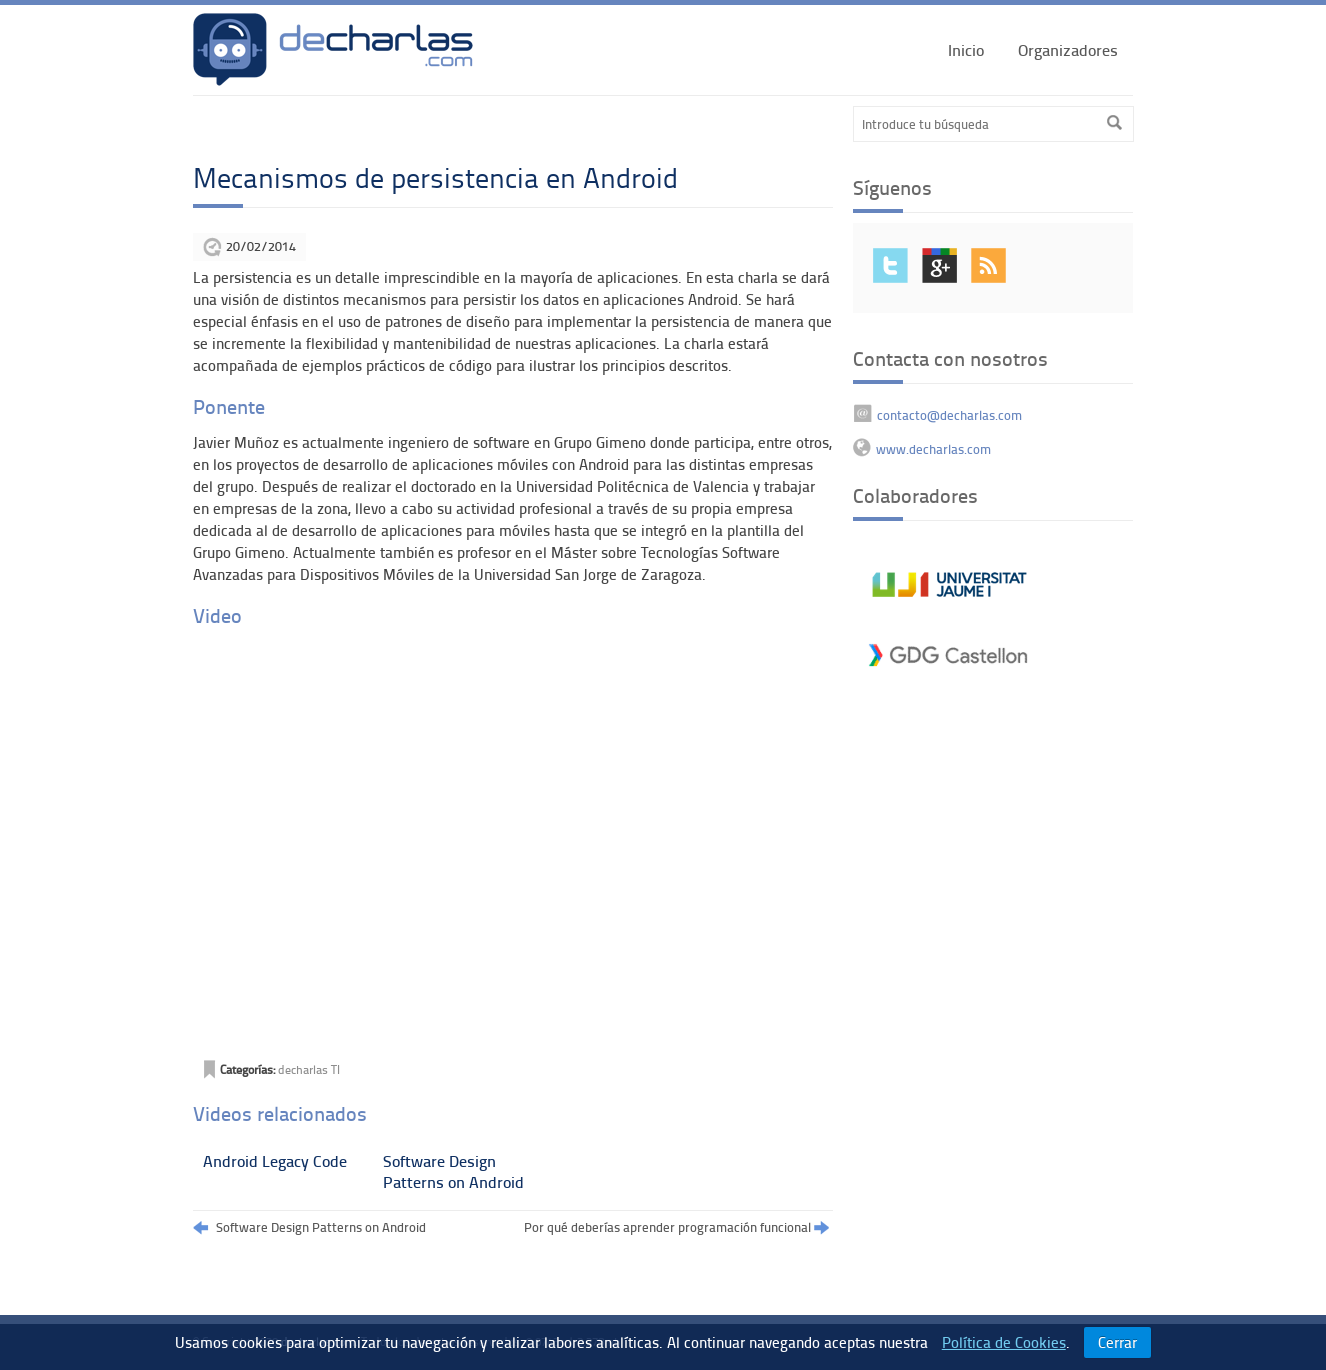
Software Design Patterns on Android (453, 1171)
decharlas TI (309, 1069)
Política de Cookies (1004, 1342)
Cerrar (1117, 1342)
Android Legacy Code (275, 1160)
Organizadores (1068, 49)
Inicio (966, 49)
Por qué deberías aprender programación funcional (676, 1228)
